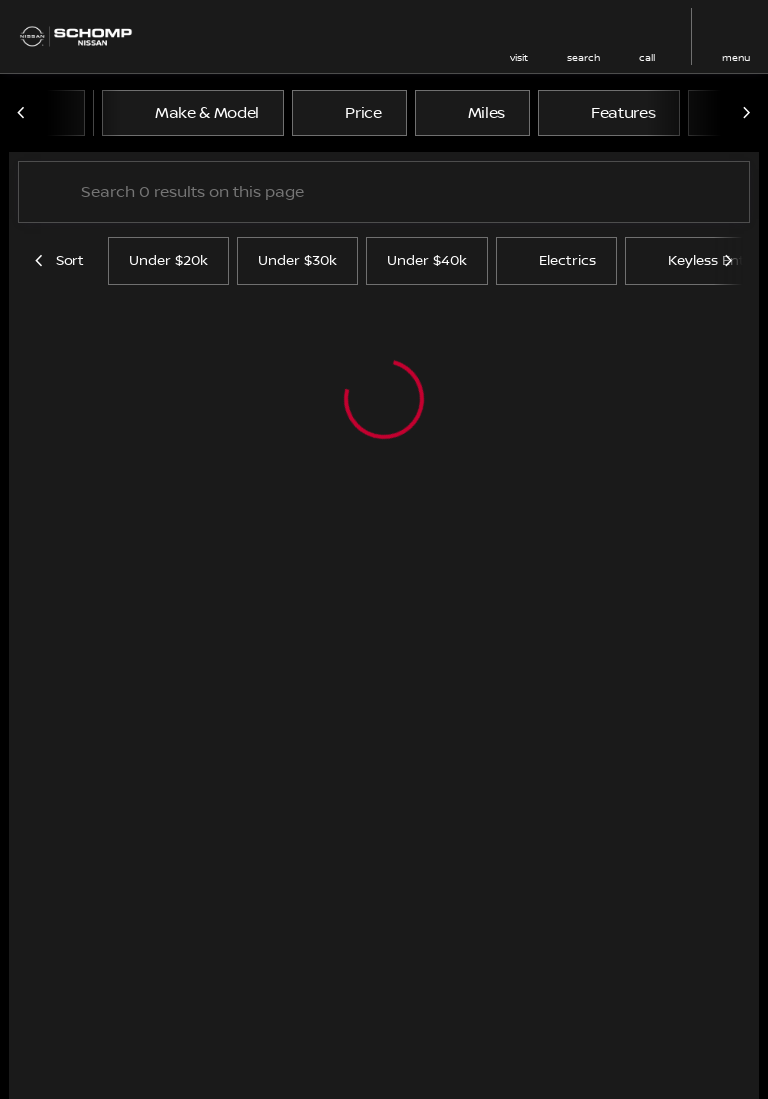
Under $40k (427, 261)
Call (647, 57)
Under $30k (297, 261)
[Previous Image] (22, 113)
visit (519, 57)
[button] (519, 36)
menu (736, 57)
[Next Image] (746, 113)
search (583, 57)
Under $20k (168, 261)
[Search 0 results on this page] (384, 192)
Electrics (556, 261)
